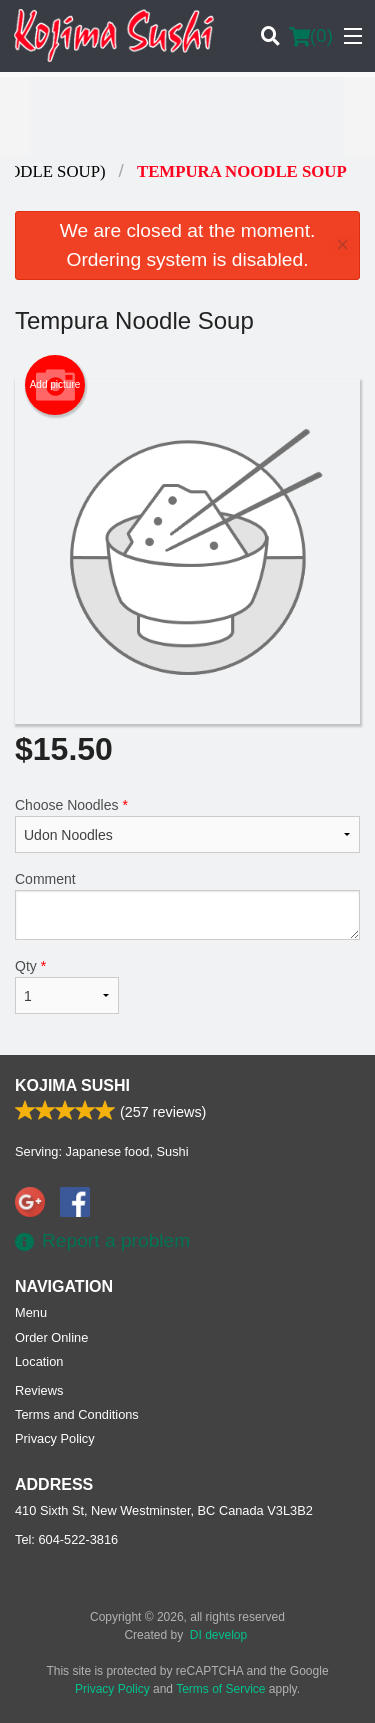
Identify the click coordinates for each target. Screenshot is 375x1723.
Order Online (51, 1337)
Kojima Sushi (72, 1085)
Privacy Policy (55, 1438)
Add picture (55, 385)
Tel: (66, 1539)
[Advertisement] (187, 117)
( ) (311, 36)
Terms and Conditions (77, 1414)
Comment (187, 905)
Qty (67, 986)
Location (39, 1361)
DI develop (218, 1635)
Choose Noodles (187, 825)
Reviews (39, 1390)
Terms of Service (220, 1689)
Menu (31, 1312)
